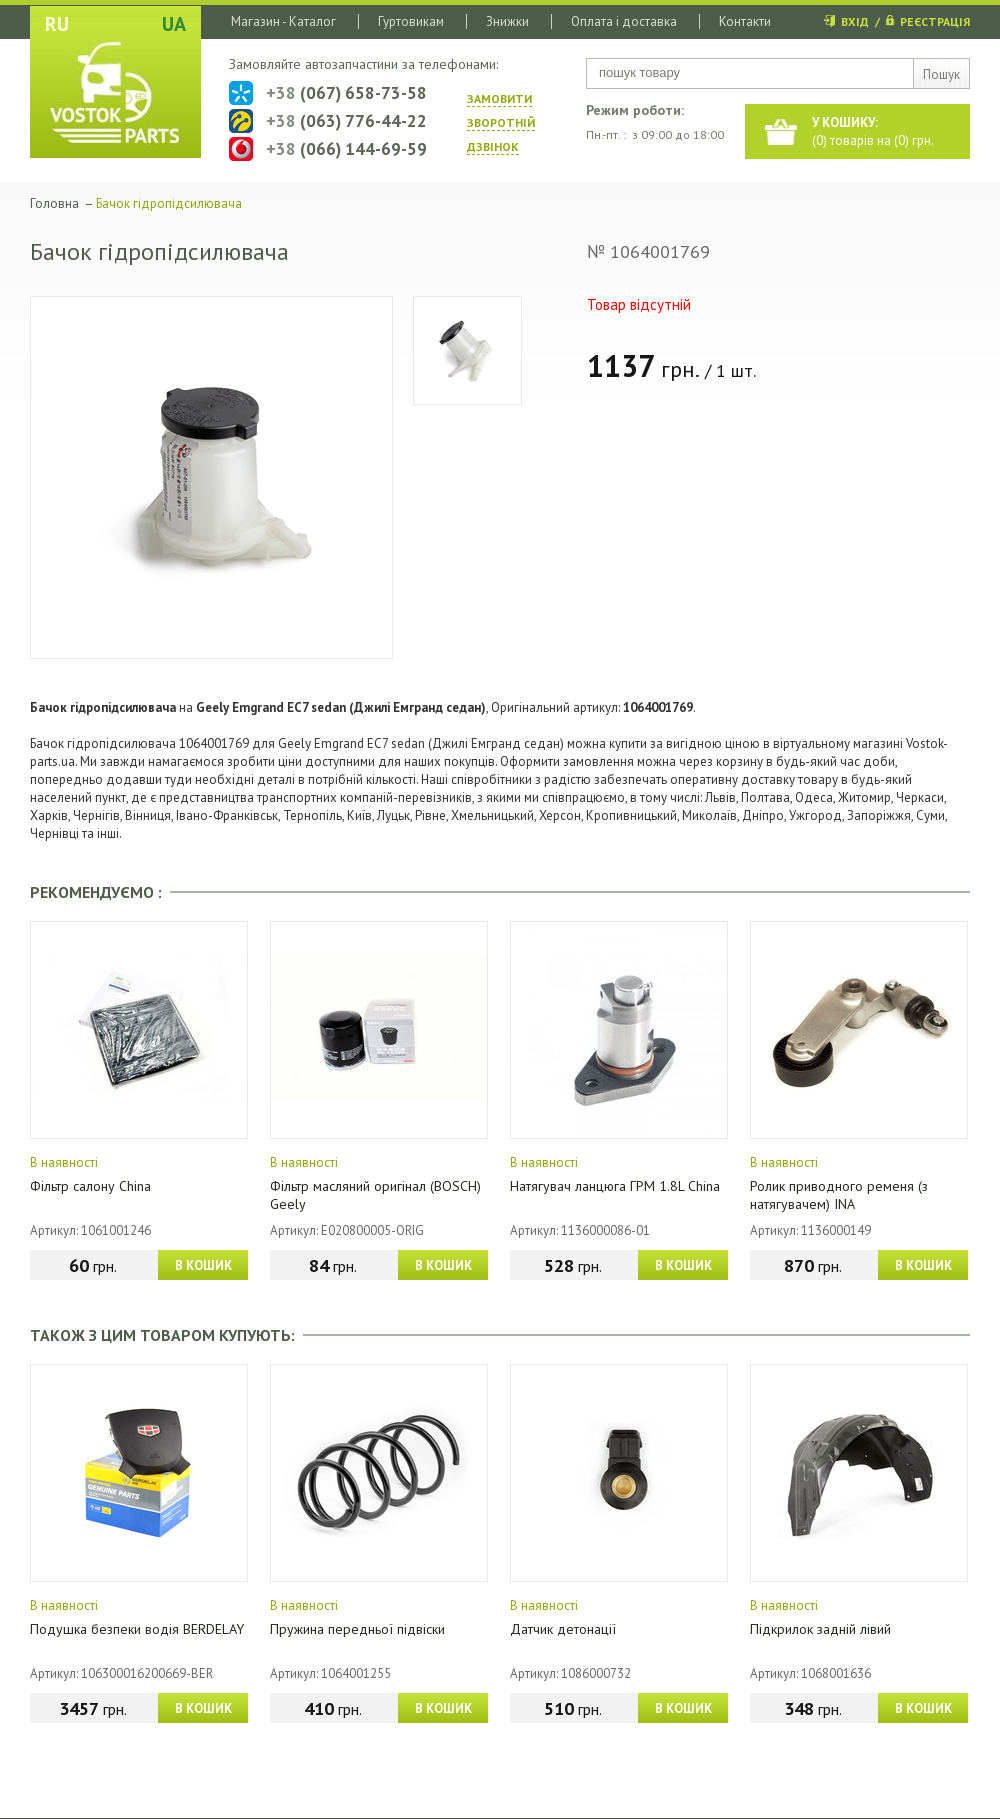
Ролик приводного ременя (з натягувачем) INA (839, 1195)
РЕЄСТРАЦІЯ (935, 21)
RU (57, 24)
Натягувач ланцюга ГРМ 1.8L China (615, 1186)
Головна (54, 203)
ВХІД (855, 21)
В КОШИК (203, 1265)
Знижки (507, 21)
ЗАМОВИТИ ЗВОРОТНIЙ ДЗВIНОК (501, 122)
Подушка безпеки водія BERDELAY (137, 1629)
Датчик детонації (563, 1629)
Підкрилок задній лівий (820, 1629)
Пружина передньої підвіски (357, 1629)
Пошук (941, 74)
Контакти (745, 21)
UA (174, 24)
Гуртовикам (411, 21)
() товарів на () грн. (873, 131)
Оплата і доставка (624, 21)
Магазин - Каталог (283, 21)
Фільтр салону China (90, 1186)
